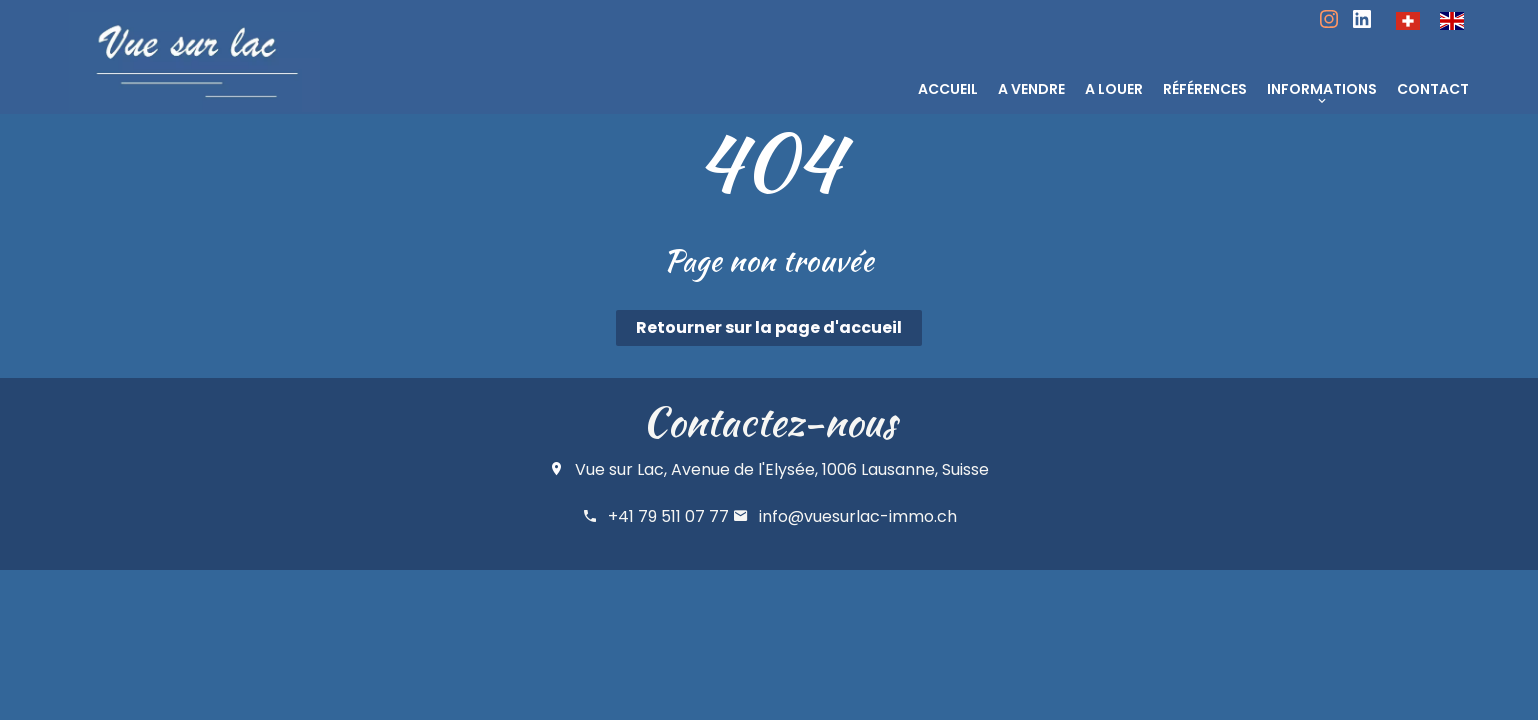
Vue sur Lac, (621, 469)
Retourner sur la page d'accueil (769, 327)
